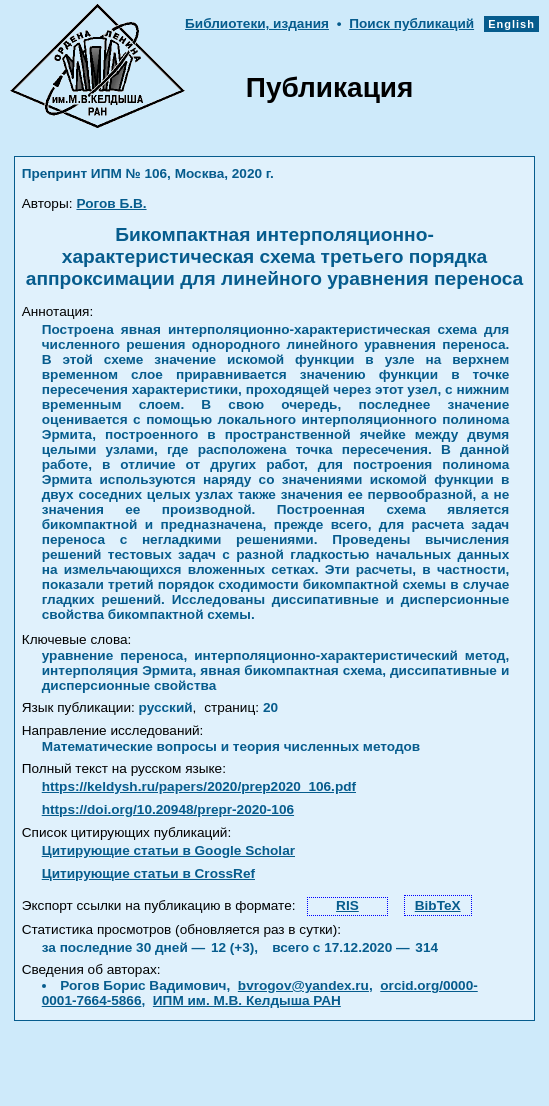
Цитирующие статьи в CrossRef (148, 873)
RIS (347, 905)
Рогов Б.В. (111, 203)
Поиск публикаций (411, 23)
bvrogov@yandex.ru (303, 985)
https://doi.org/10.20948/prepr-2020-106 (168, 809)
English (511, 24)
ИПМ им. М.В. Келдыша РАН (247, 1000)
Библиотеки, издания (257, 23)
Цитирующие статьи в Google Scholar (168, 850)
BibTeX (438, 905)
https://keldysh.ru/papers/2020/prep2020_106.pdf (199, 786)
